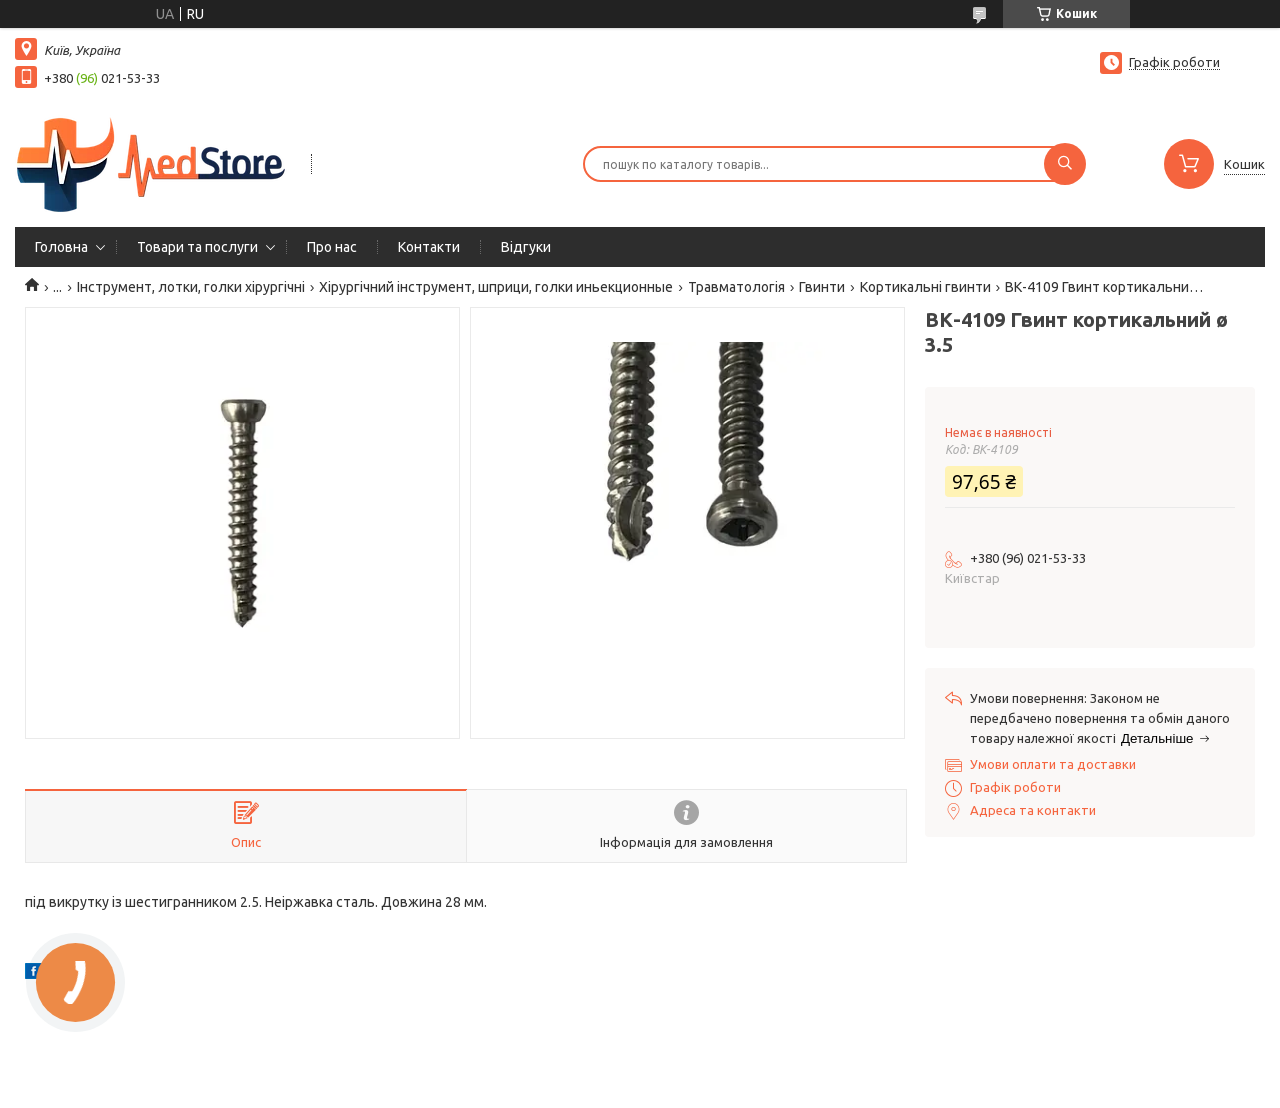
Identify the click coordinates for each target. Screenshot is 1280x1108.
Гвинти (822, 287)
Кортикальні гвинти (925, 287)
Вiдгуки (526, 247)
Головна (61, 247)
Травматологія (736, 287)
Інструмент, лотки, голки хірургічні (191, 287)
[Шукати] (1065, 164)
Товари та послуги (197, 247)
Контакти (429, 247)
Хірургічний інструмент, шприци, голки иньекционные (496, 287)
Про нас (332, 247)
